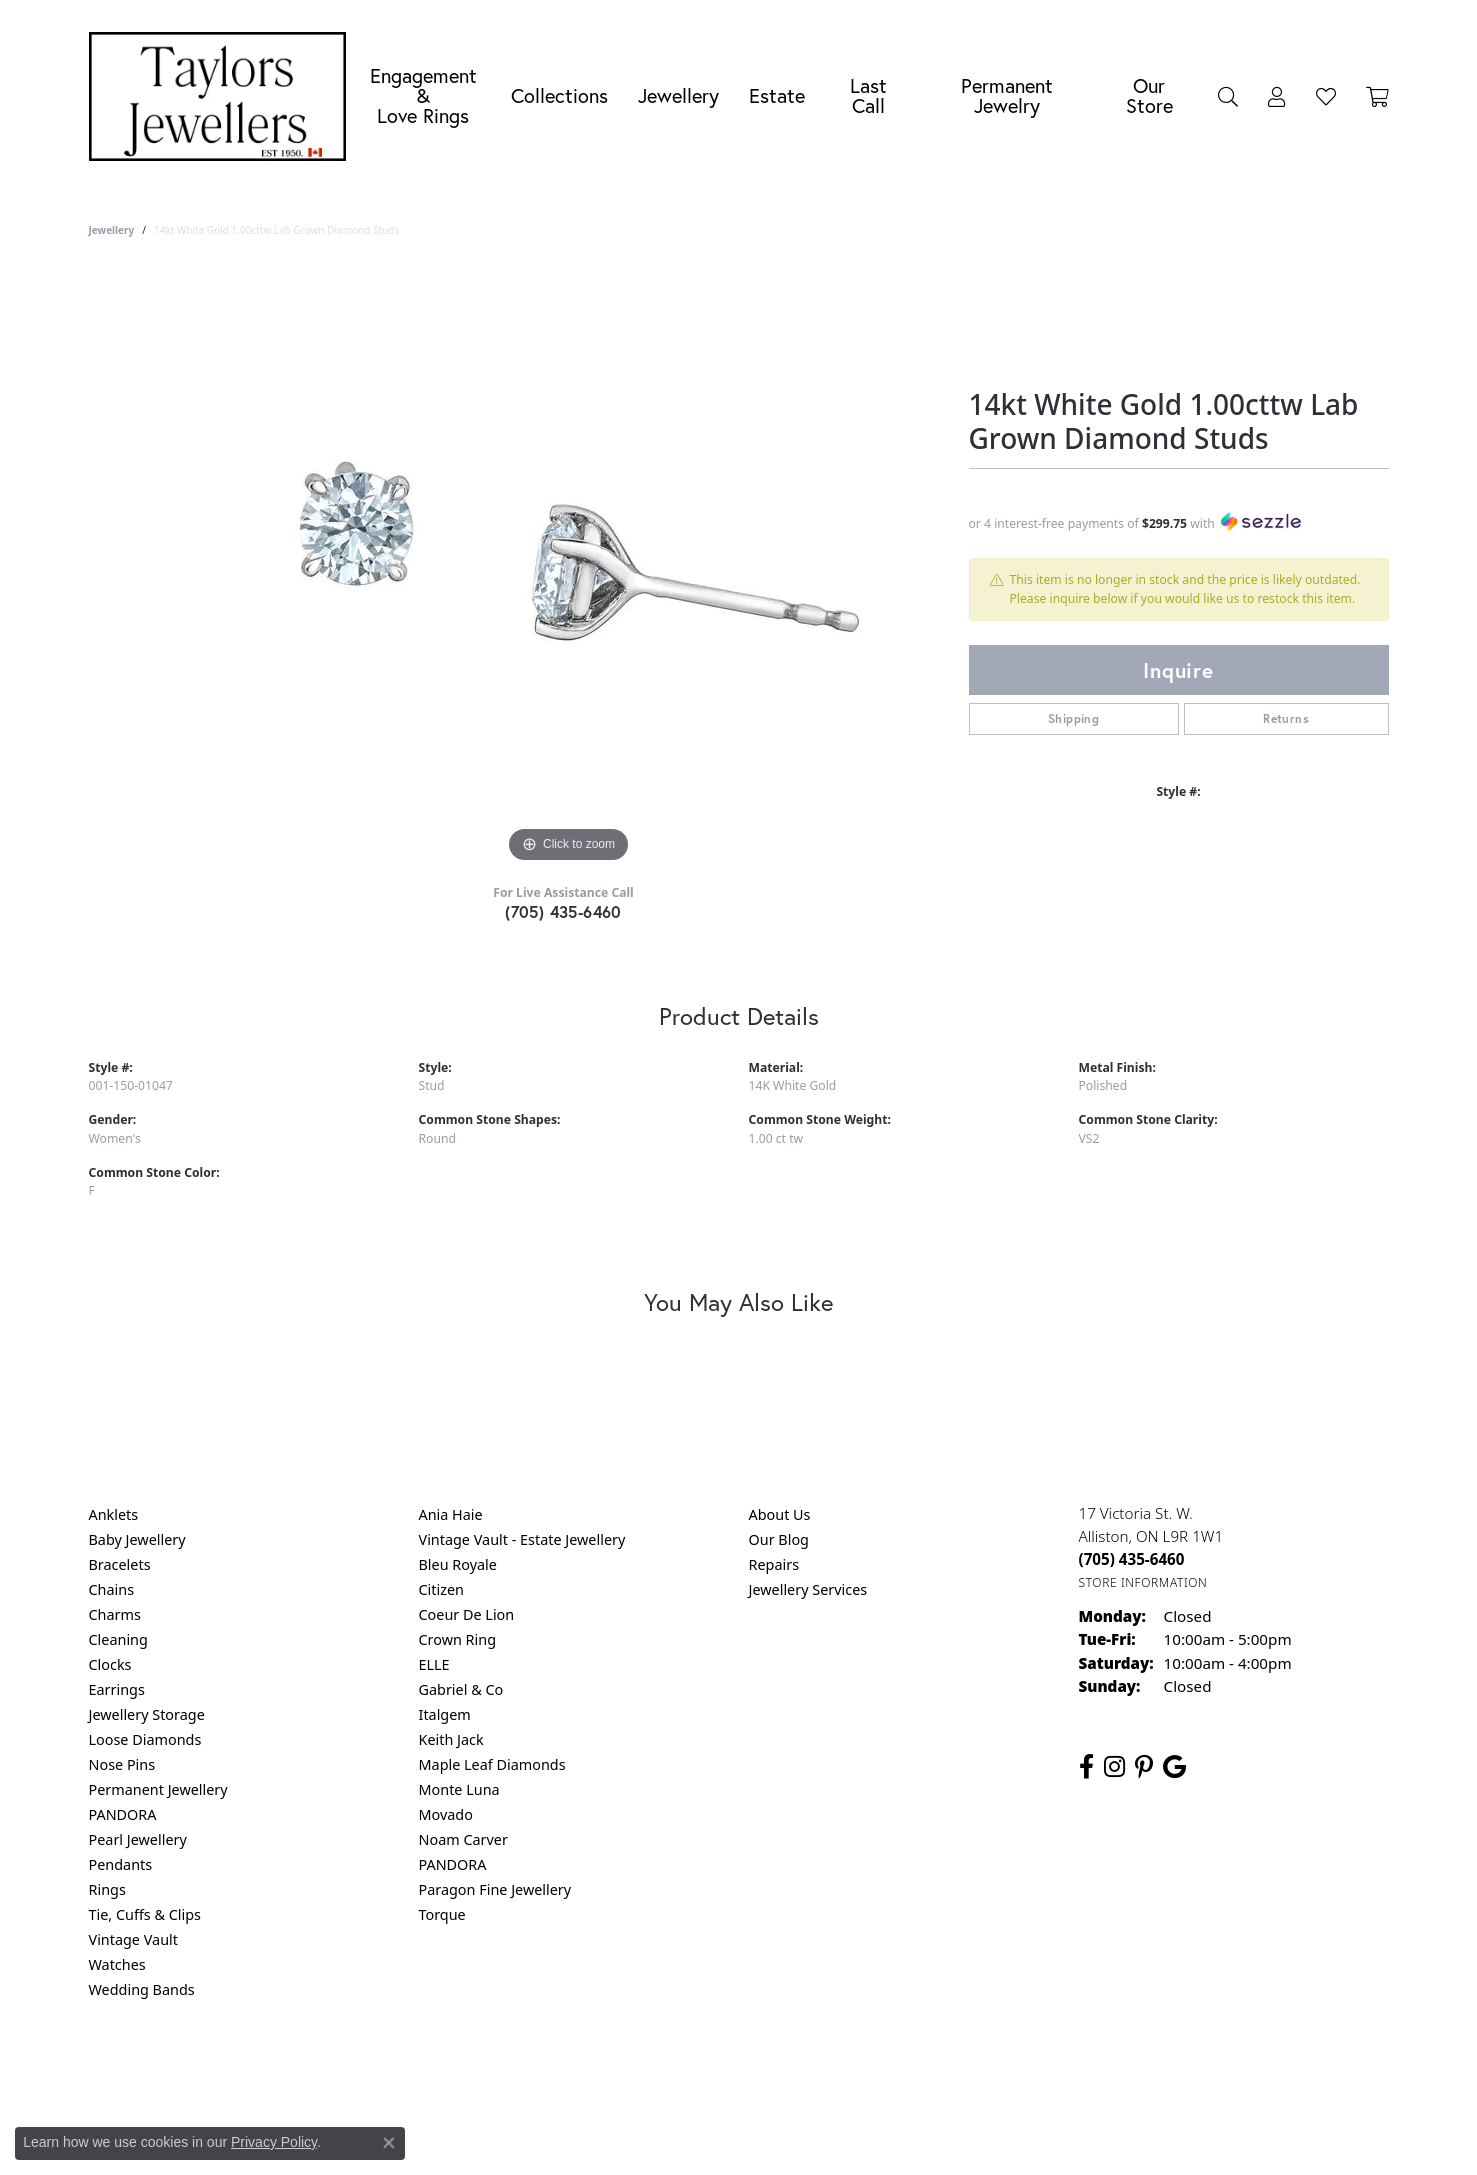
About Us (780, 1514)
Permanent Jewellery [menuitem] (158, 1789)
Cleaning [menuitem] (118, 1639)
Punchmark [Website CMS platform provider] (774, 2135)
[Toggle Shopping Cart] (1377, 96)
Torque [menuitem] (442, 1914)
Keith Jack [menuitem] (451, 1739)
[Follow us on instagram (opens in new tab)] (1114, 1767)
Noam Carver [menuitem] (463, 1839)
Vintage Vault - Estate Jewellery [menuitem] (522, 1539)
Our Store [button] (1149, 95)
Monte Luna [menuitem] (459, 1789)
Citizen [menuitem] (442, 1589)
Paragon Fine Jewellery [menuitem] (495, 1889)
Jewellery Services (808, 1589)
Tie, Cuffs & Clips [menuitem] (145, 1914)
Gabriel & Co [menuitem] (461, 1689)
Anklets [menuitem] (114, 1514)
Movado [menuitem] (446, 1814)
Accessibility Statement (907, 2070)
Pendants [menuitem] (121, 1864)
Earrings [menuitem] (117, 1689)
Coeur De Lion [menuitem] (467, 1614)
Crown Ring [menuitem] (458, 1639)
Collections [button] (559, 95)
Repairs (774, 1564)
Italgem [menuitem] (445, 1714)
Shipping (1073, 718)
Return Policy (540, 2070)
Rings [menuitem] (107, 1889)
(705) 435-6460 (563, 911)
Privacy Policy (640, 2070)
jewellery (112, 230)
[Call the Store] (1132, 1559)
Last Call (868, 95)
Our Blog (779, 1539)
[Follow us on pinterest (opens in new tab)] (1144, 1767)
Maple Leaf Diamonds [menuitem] (492, 1764)
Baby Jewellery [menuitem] (137, 1539)
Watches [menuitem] (117, 1964)
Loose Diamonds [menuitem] (145, 1739)
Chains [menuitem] (112, 1589)
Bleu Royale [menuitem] (458, 1564)
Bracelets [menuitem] (120, 1564)
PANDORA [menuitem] (123, 1814)
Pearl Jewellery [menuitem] (138, 1839)
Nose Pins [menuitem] (122, 1764)
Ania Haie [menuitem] (451, 1514)
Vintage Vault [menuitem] (133, 1939)
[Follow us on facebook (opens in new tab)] (1086, 1767)
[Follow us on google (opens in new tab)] (1174, 1767)
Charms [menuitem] (115, 1614)
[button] (1228, 96)
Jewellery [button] (678, 95)
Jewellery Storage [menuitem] (147, 1714)
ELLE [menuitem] (434, 1664)
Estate (777, 95)
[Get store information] (1143, 1582)
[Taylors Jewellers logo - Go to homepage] (223, 96)
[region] (569, 568)
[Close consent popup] (389, 2143)
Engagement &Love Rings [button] (423, 95)
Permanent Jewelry (1007, 95)
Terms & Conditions (759, 2070)
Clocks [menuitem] (110, 1664)
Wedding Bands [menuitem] (142, 1989)
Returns (1286, 718)
